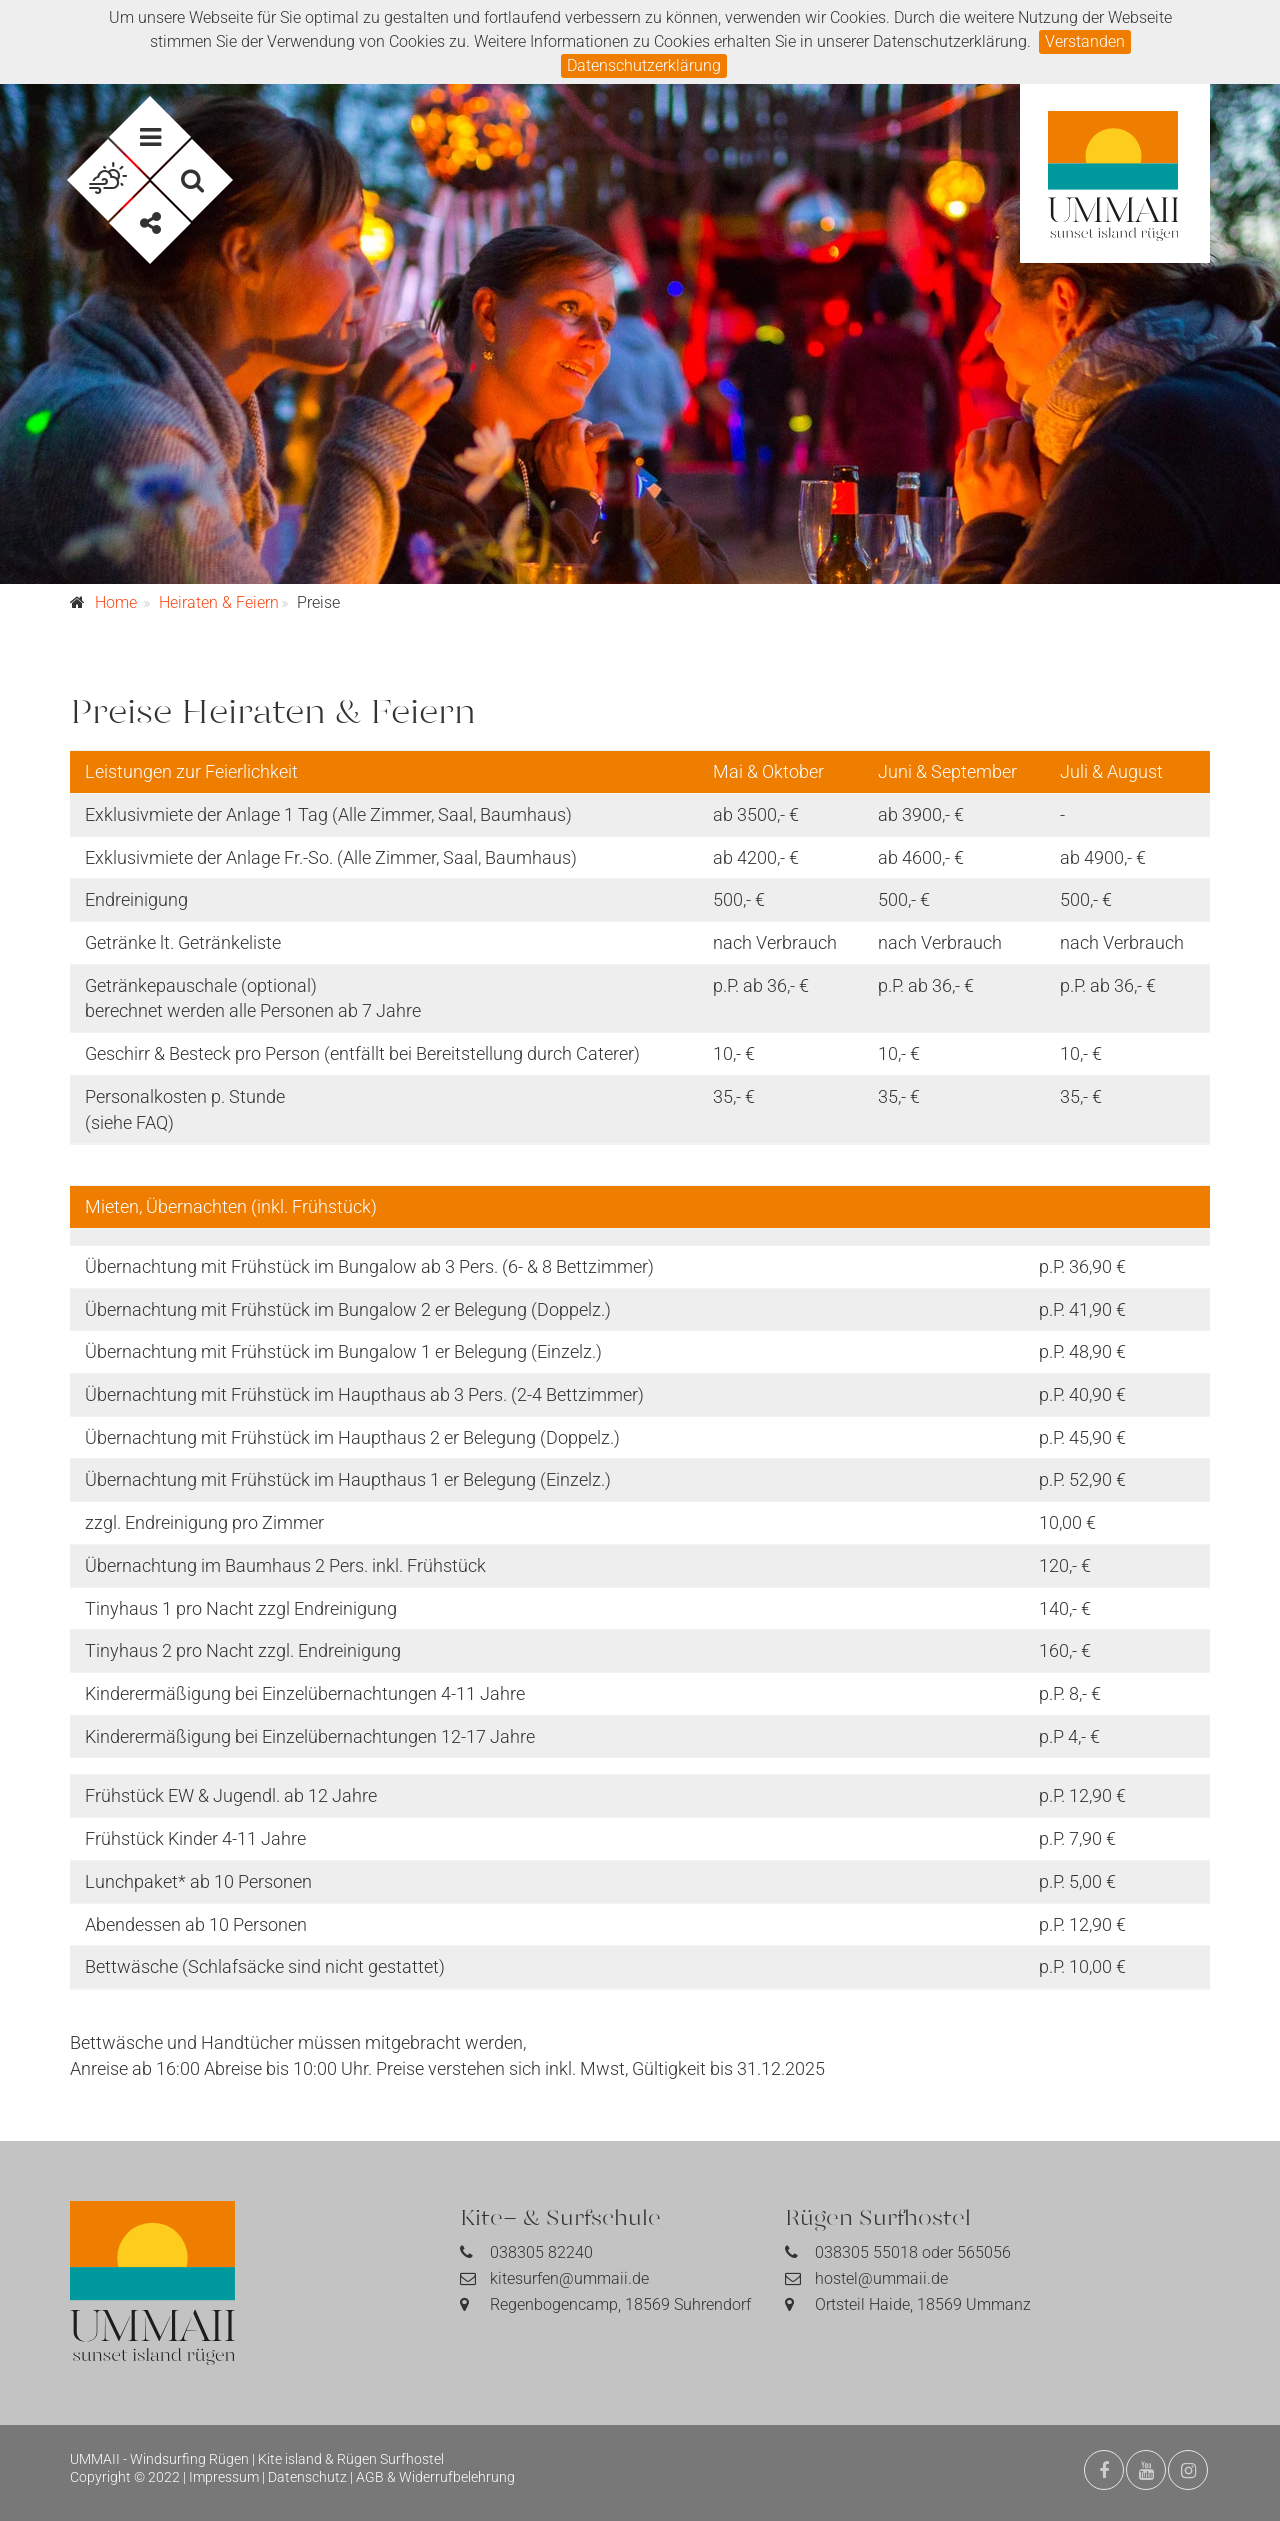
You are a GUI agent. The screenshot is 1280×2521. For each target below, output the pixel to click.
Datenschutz (307, 2477)
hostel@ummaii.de (881, 2278)
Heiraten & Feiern (219, 602)
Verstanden (1085, 41)
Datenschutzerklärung (644, 65)
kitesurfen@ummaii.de (569, 2278)
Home (116, 602)
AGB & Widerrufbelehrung (435, 2477)
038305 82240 (541, 2252)
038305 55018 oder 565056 (913, 2252)
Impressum (224, 2477)
